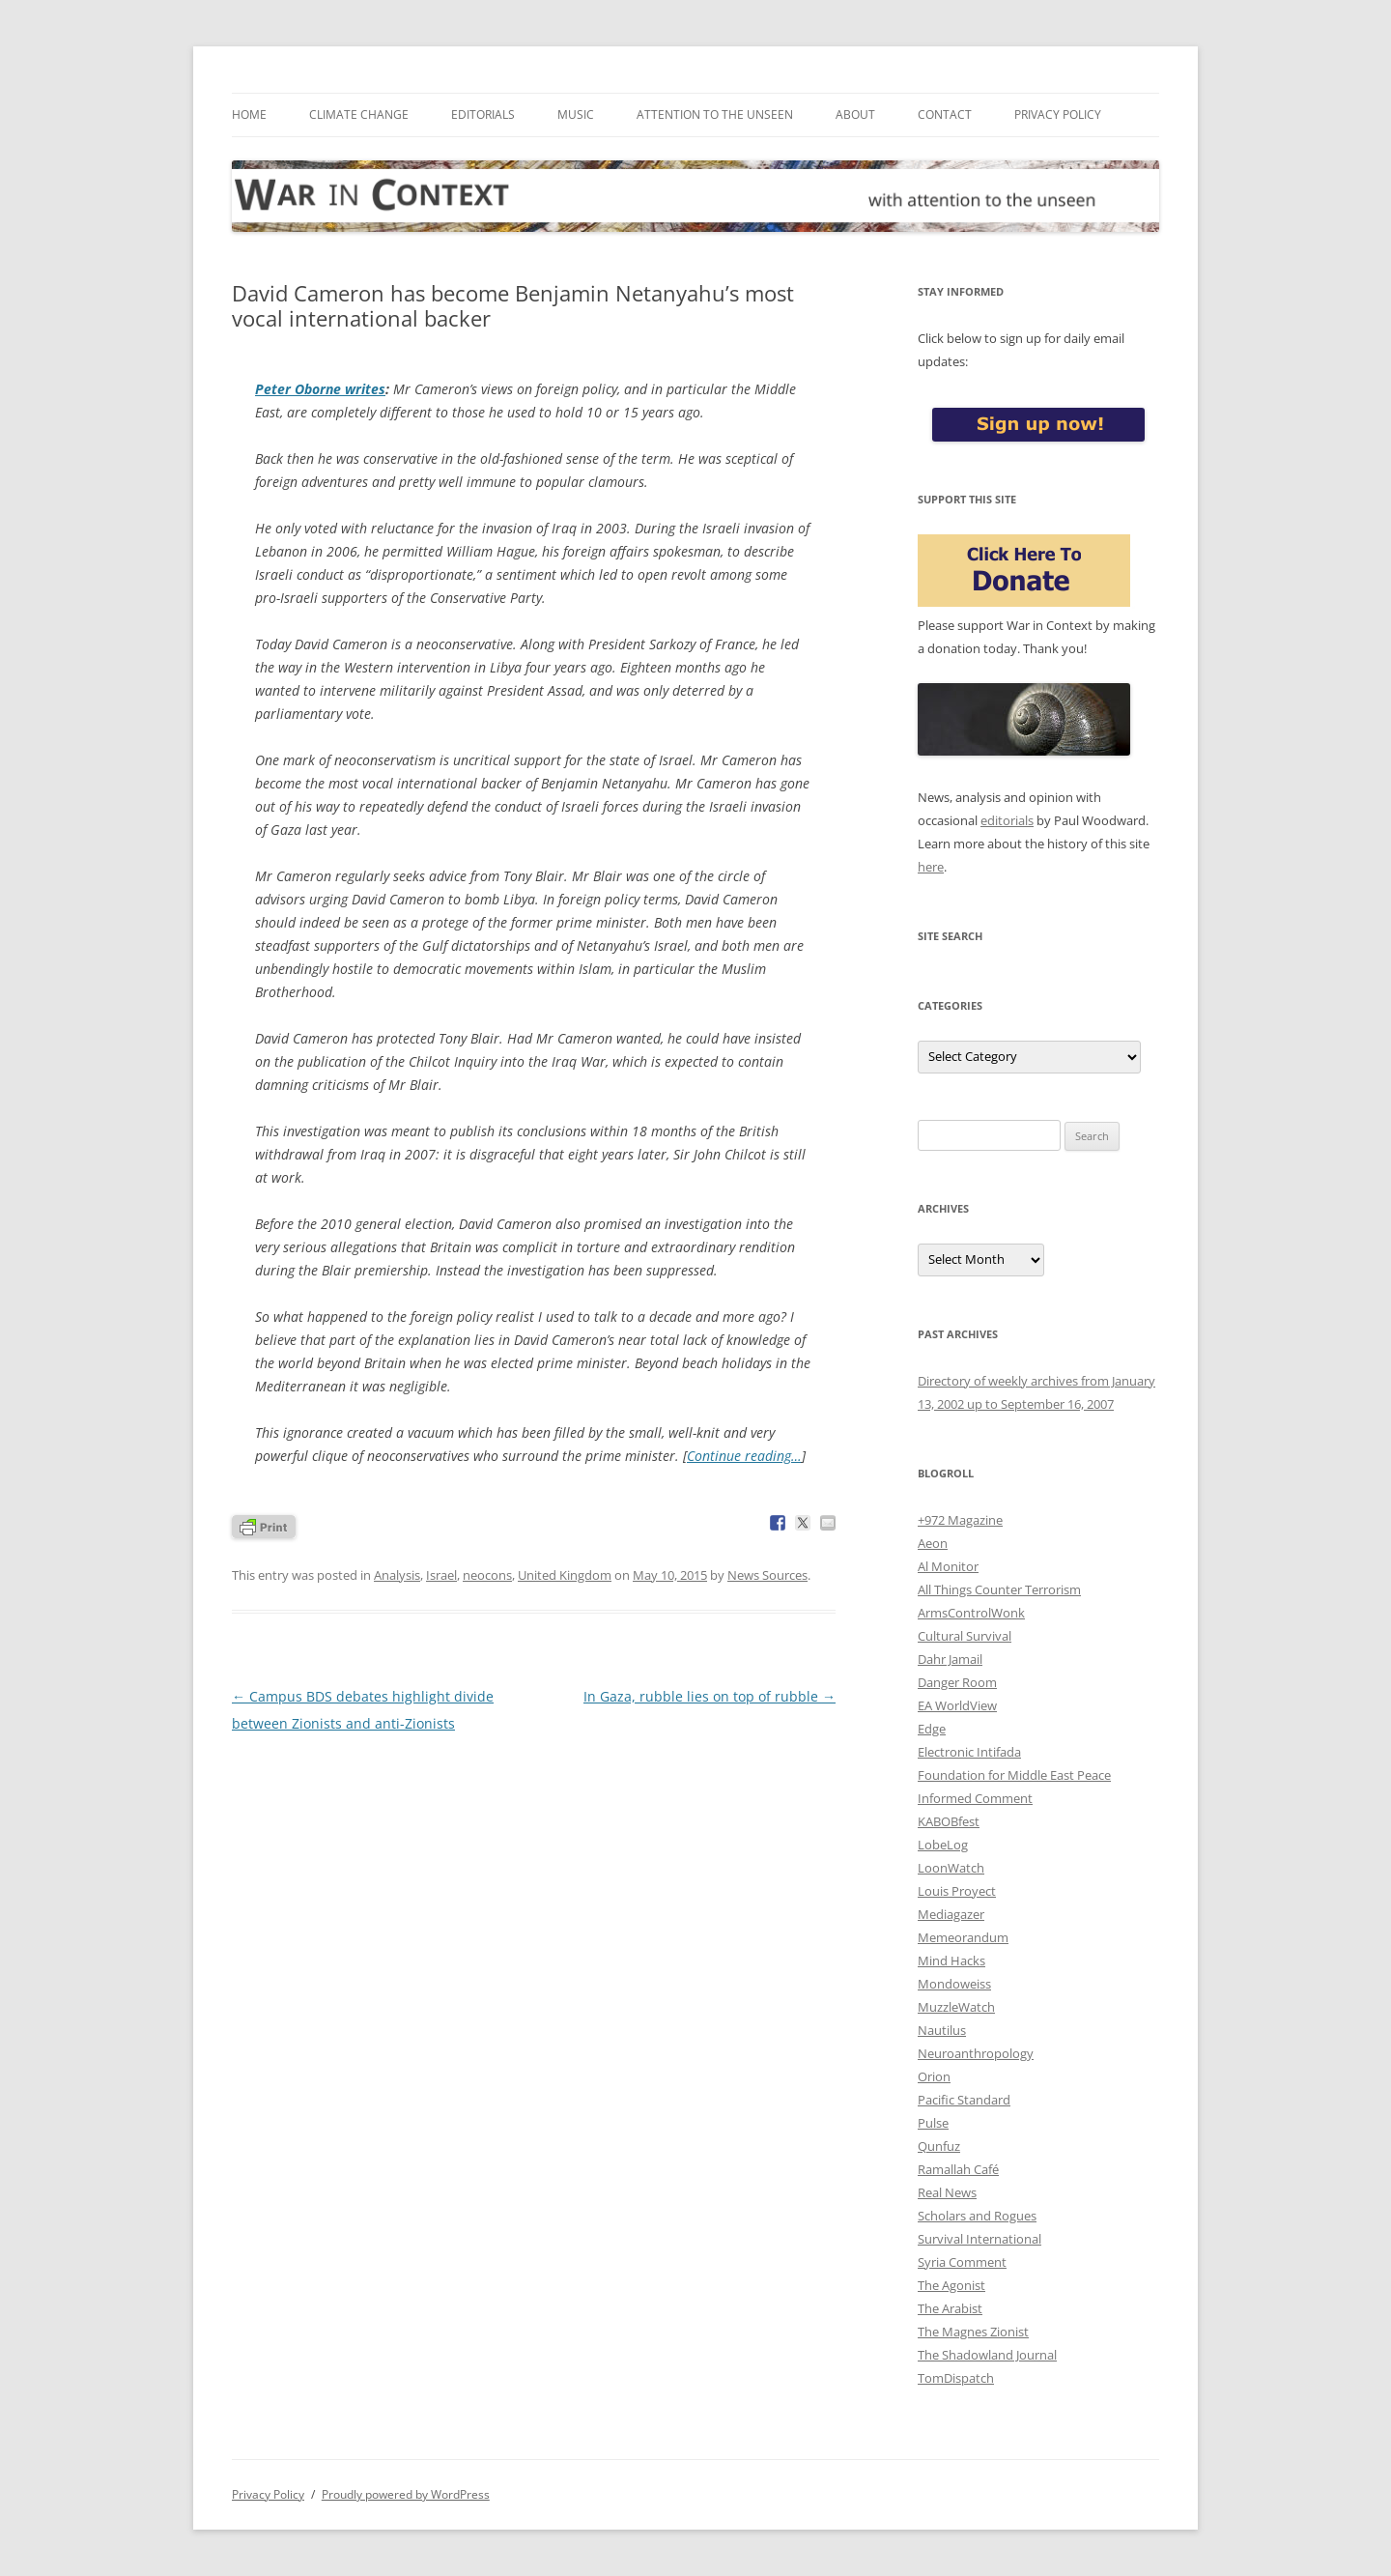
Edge (932, 1728)
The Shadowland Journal (987, 2354)
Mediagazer (951, 1914)
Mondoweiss (954, 1983)
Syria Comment (962, 2262)
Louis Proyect (957, 1891)
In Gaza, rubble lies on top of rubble (709, 1696)
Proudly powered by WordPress (406, 2494)
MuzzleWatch (956, 2007)
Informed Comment (975, 1798)
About (855, 114)
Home (249, 114)
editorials (1007, 820)
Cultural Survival (964, 1636)
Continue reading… (744, 1455)
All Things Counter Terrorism (999, 1589)
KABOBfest (948, 1821)
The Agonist (951, 2285)
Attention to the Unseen (715, 114)
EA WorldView (957, 1705)
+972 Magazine (960, 1520)
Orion (934, 2076)
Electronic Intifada (969, 1751)
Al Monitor (948, 1566)
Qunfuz (939, 2146)
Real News (947, 2192)
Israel (441, 1575)
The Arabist (950, 2308)
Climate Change (359, 114)
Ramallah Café (958, 2169)
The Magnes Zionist (973, 2331)
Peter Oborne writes (320, 389)
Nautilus (942, 2030)
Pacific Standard (964, 2099)
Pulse (933, 2123)
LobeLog (943, 1844)
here (931, 866)
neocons (487, 1575)
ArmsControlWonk (971, 1612)
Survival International (979, 2238)
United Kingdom (564, 1575)
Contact (945, 114)
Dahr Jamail (950, 1659)
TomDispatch (956, 2378)
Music (575, 114)
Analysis (397, 1575)
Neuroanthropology (976, 2053)
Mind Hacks (951, 1960)
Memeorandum (963, 1937)
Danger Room (957, 1682)
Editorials (483, 114)
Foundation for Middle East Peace (1014, 1775)
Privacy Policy (1057, 114)
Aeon (933, 1543)
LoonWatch (951, 1867)
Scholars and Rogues (977, 2215)
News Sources (767, 1575)
